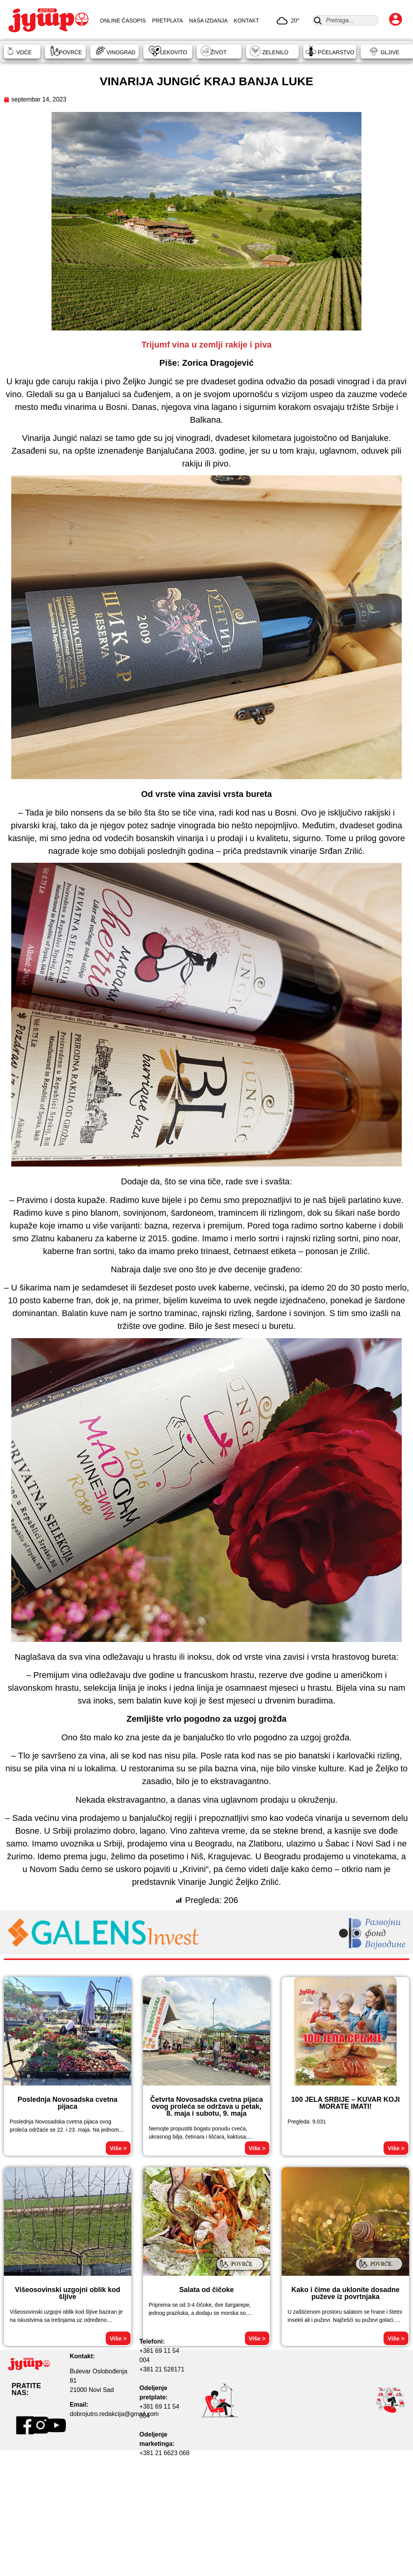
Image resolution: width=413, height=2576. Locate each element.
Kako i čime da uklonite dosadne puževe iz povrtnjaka (345, 2293)
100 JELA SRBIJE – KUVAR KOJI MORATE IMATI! (345, 2103)
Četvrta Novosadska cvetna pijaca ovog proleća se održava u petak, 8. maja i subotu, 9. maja (206, 2106)
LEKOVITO (173, 52)
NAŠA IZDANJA (208, 20)
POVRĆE (70, 52)
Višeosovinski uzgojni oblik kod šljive (67, 2293)
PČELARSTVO (336, 52)
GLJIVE (390, 52)
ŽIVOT (219, 52)
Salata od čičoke (206, 2290)
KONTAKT (246, 20)
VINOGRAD (121, 52)
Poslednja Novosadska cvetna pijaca (67, 2103)
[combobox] (345, 20)
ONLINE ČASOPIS (123, 20)
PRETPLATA (167, 20)
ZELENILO (275, 52)
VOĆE (24, 52)
